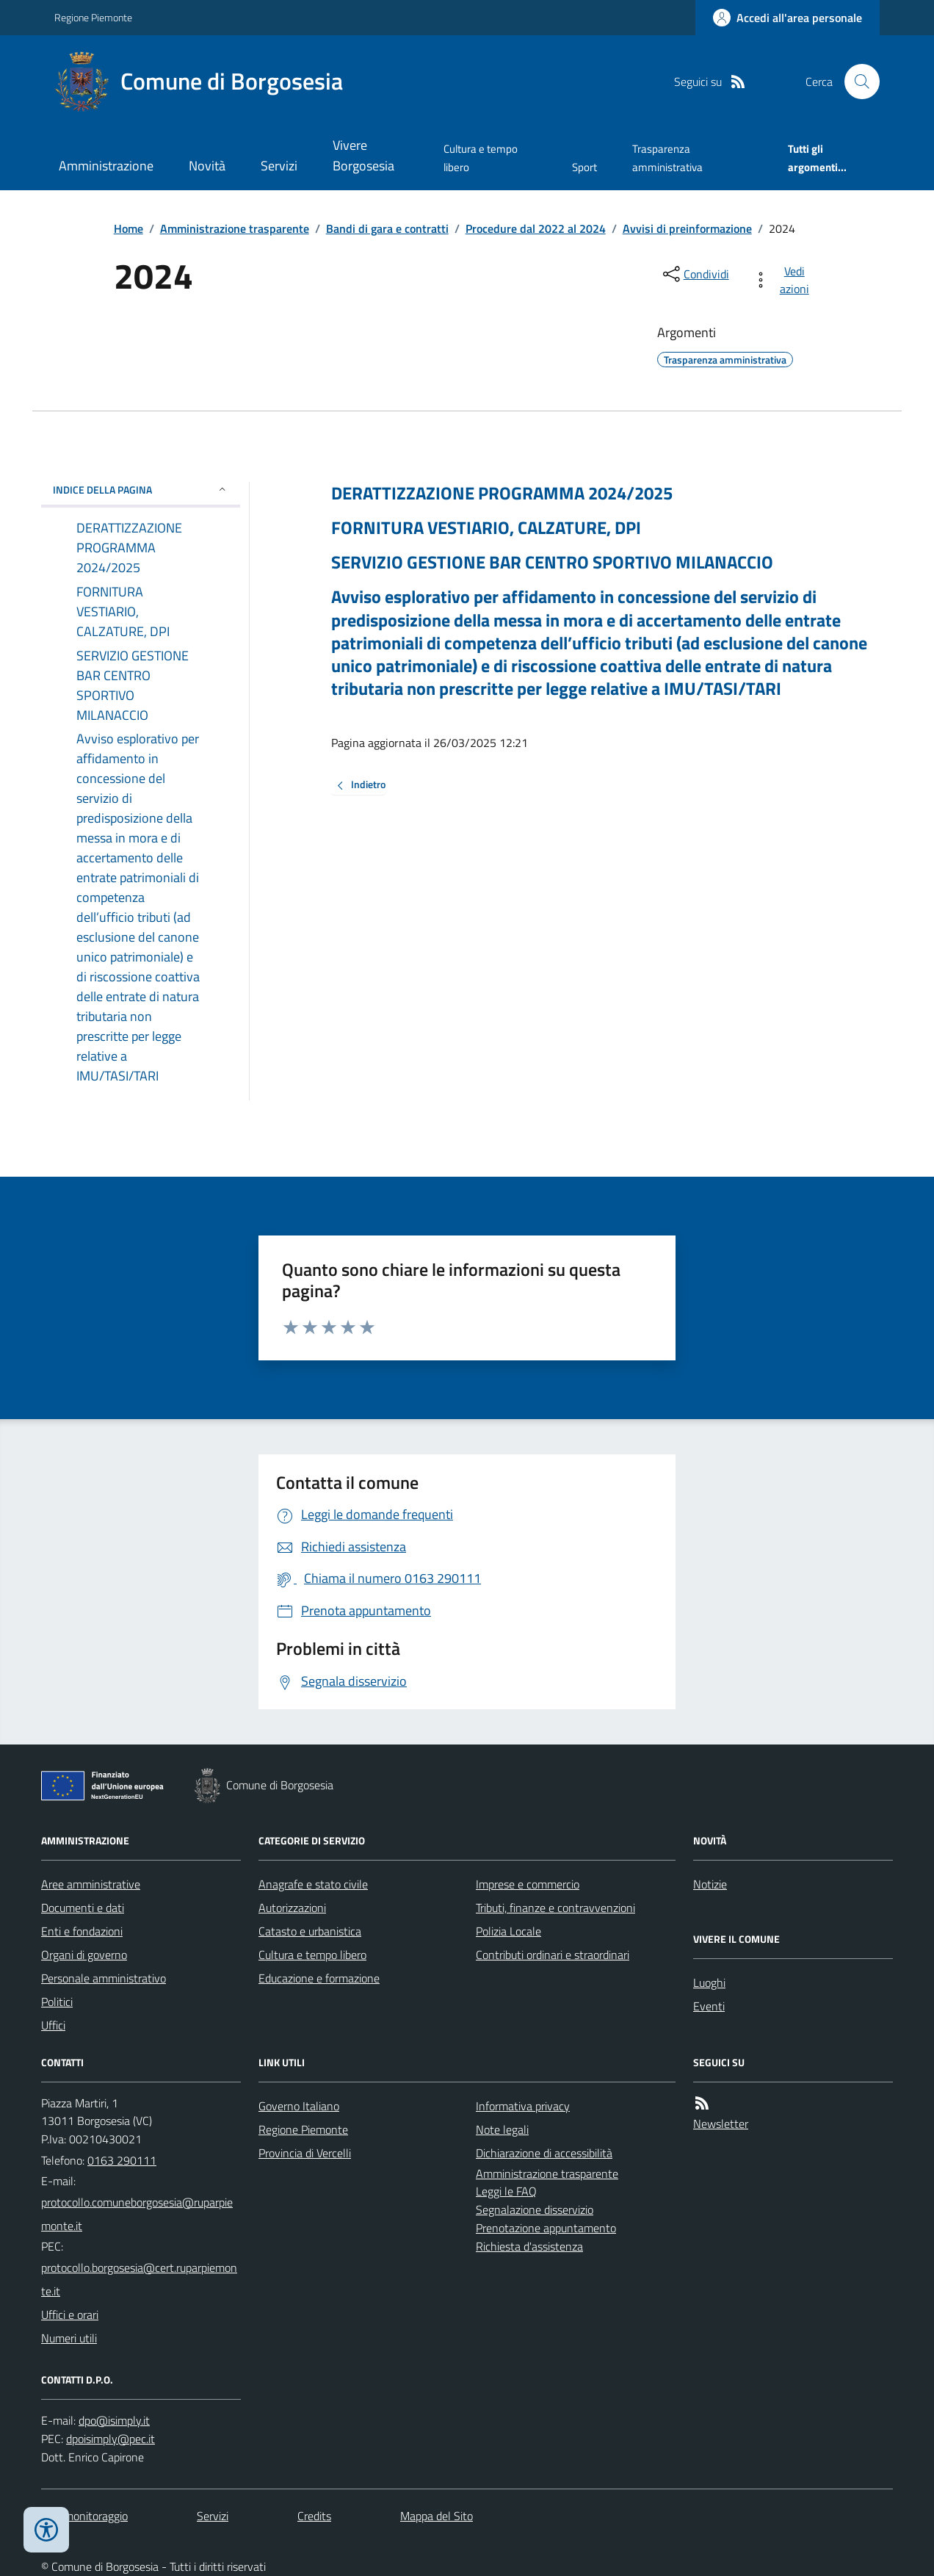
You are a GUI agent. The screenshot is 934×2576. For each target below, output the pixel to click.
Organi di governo (84, 1954)
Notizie (710, 1884)
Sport (584, 167)
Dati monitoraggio (84, 2516)
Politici (57, 2001)
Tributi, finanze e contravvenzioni (555, 1907)
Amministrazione (106, 166)
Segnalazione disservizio (534, 2209)
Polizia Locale (508, 1931)
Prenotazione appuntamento (546, 2228)
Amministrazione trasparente (234, 228)
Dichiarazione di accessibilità (544, 2153)
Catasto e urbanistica (309, 1931)
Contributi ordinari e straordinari (552, 1954)
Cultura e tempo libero (481, 157)
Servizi (279, 166)
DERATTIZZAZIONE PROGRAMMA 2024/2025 (502, 493)
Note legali (502, 2129)
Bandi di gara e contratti (387, 228)
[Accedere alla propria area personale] (787, 17)
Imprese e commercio (527, 1884)
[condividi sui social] (694, 274)
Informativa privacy (523, 2106)
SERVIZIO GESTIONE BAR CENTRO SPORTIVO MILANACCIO (552, 562)
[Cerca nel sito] (856, 81)
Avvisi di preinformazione (687, 228)
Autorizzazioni (292, 1907)
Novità (207, 166)
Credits (314, 2516)
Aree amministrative (90, 1884)
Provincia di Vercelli (304, 2153)
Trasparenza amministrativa (667, 157)
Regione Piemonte (93, 17)
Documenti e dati (82, 1907)
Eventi (709, 2006)
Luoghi (709, 1982)
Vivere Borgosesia (363, 155)
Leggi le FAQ (506, 2191)
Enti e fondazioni (82, 1931)
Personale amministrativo (103, 1978)
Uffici (53, 2025)
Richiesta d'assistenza (529, 2246)
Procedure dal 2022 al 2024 (536, 228)
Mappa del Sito (436, 2516)
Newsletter (720, 2123)
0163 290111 (121, 2160)
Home (128, 228)
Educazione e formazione (319, 1978)
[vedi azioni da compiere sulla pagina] (783, 279)
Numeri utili (69, 2338)
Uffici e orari (69, 2314)
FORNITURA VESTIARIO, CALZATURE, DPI (486, 527)
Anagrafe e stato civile (313, 1884)
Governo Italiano (298, 2106)
